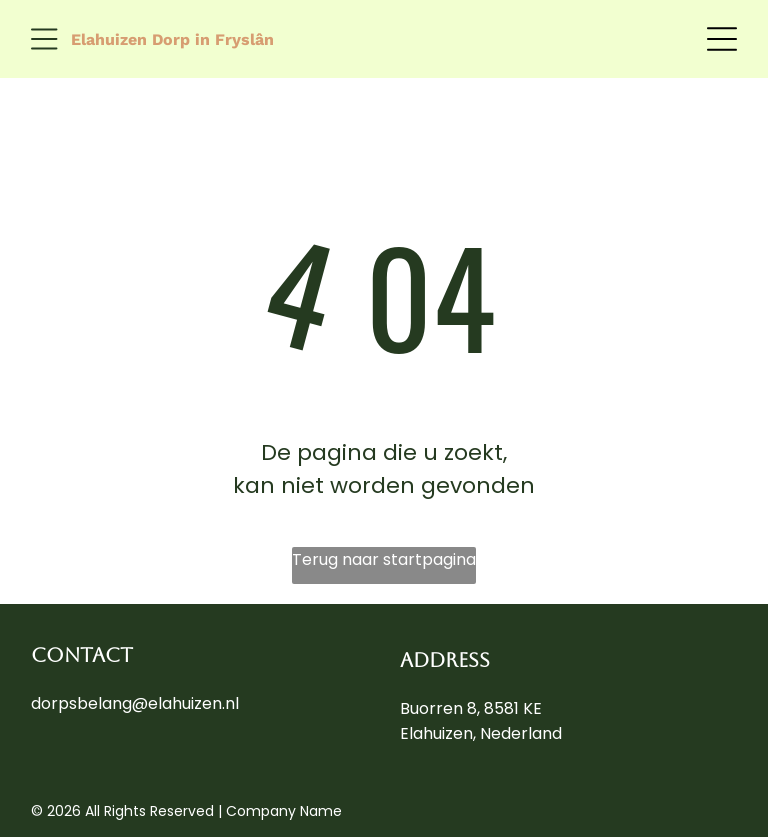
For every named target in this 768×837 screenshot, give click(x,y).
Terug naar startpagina (384, 559)
